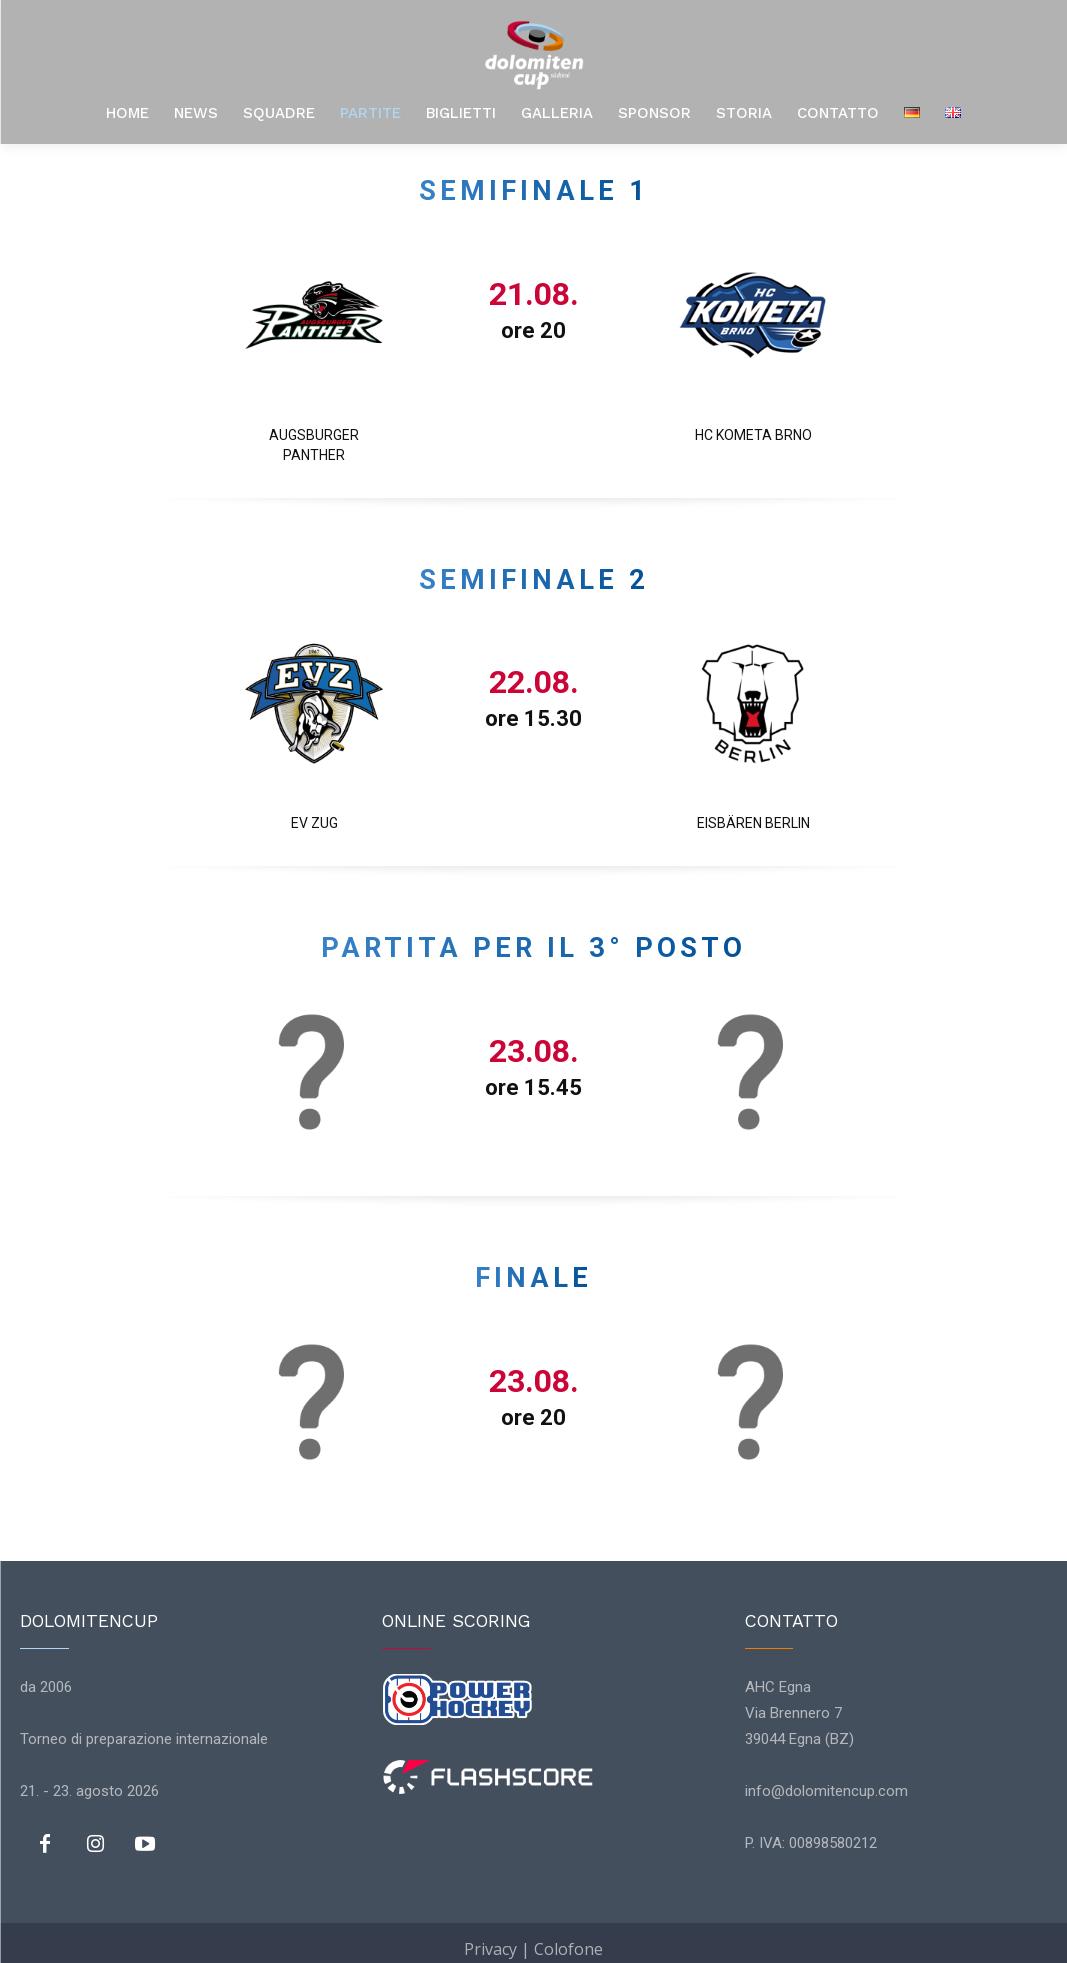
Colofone (568, 1937)
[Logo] (534, 55)
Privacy (490, 1937)
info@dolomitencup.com (826, 1780)
